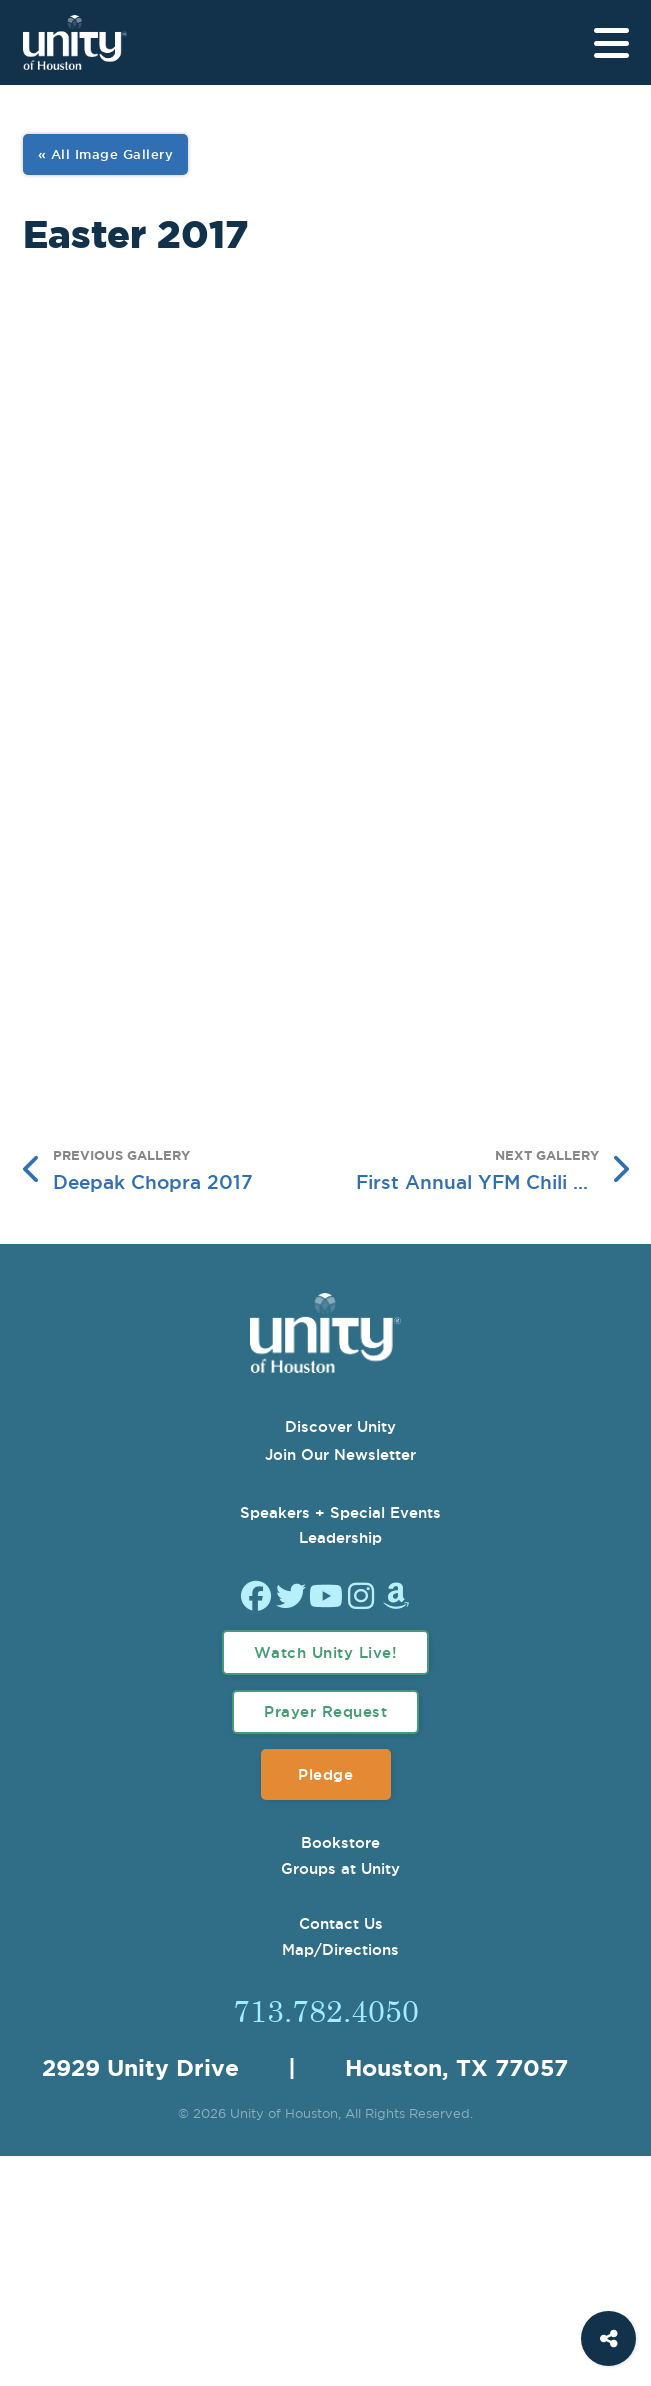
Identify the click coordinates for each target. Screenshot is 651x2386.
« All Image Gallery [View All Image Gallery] (106, 154)
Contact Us (341, 1923)
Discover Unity (340, 1426)
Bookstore (340, 1842)
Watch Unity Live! (326, 1652)
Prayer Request (325, 1711)
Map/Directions (340, 1949)
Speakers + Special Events (340, 1512)
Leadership (340, 1537)
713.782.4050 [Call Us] (326, 2010)
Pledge (325, 1774)
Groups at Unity (340, 1868)
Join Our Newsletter (340, 1454)
